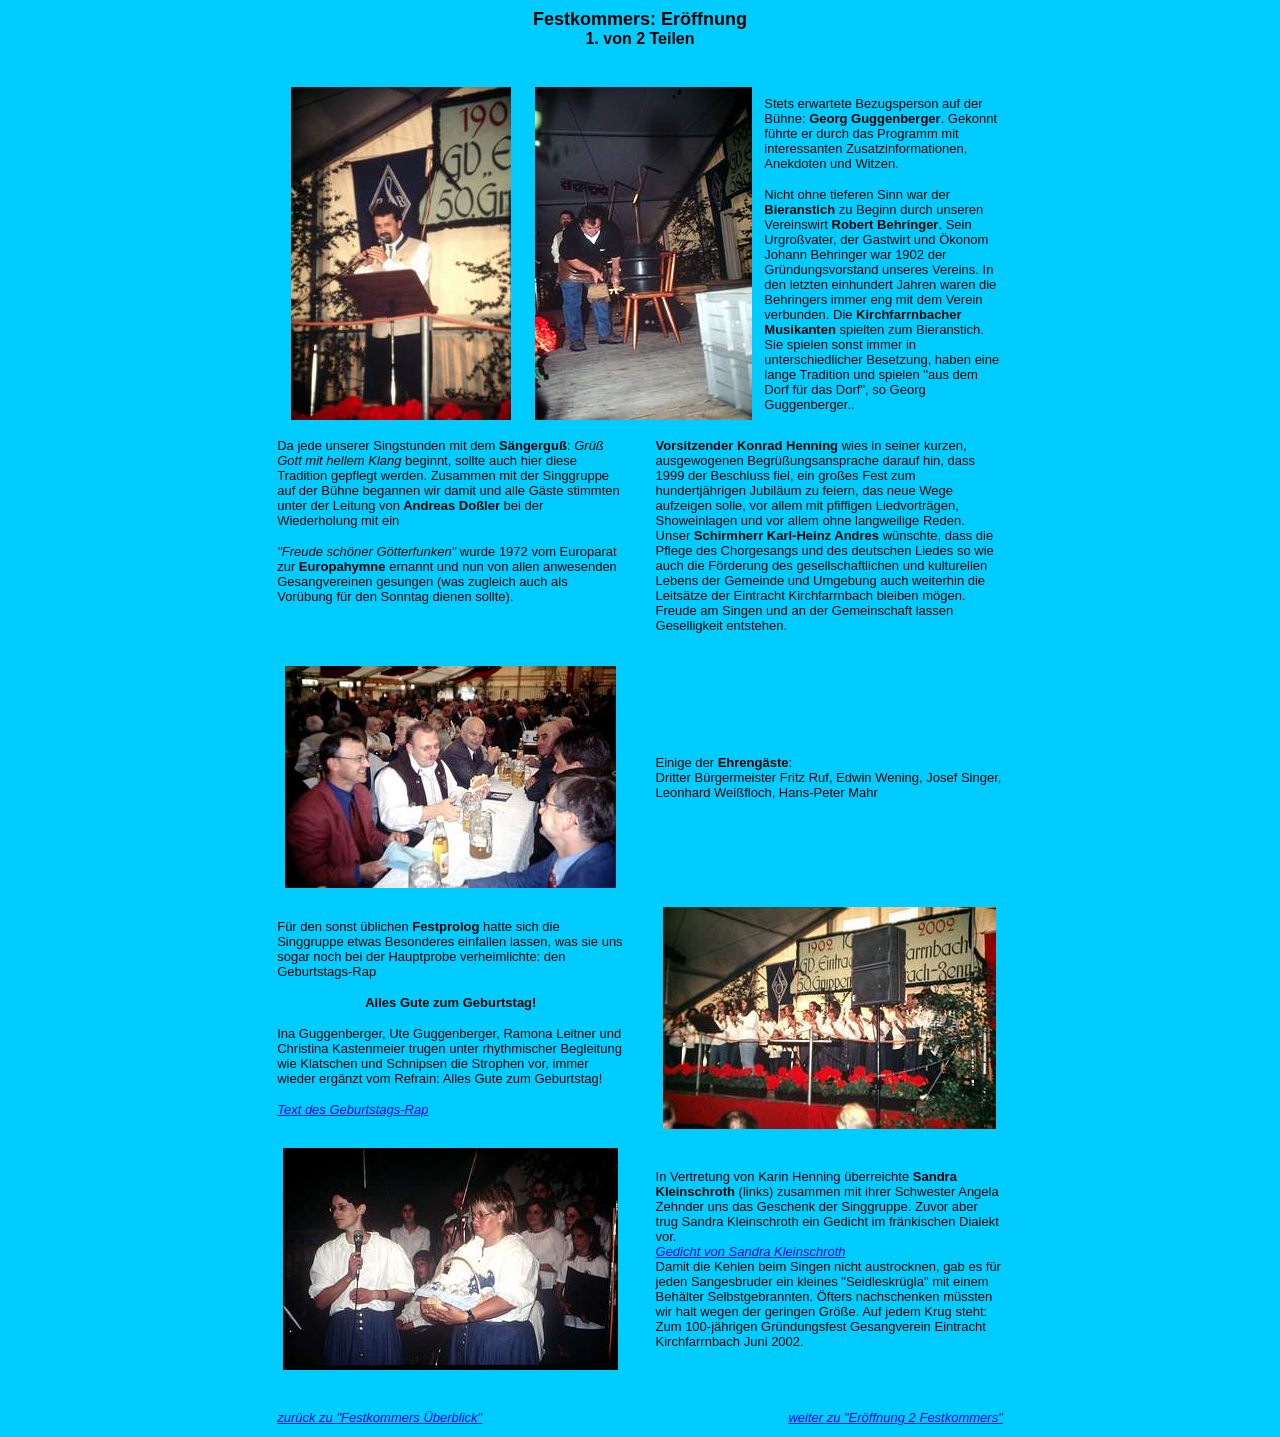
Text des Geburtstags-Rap (352, 1109)
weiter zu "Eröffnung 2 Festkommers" (895, 1417)
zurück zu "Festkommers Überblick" (379, 1417)
